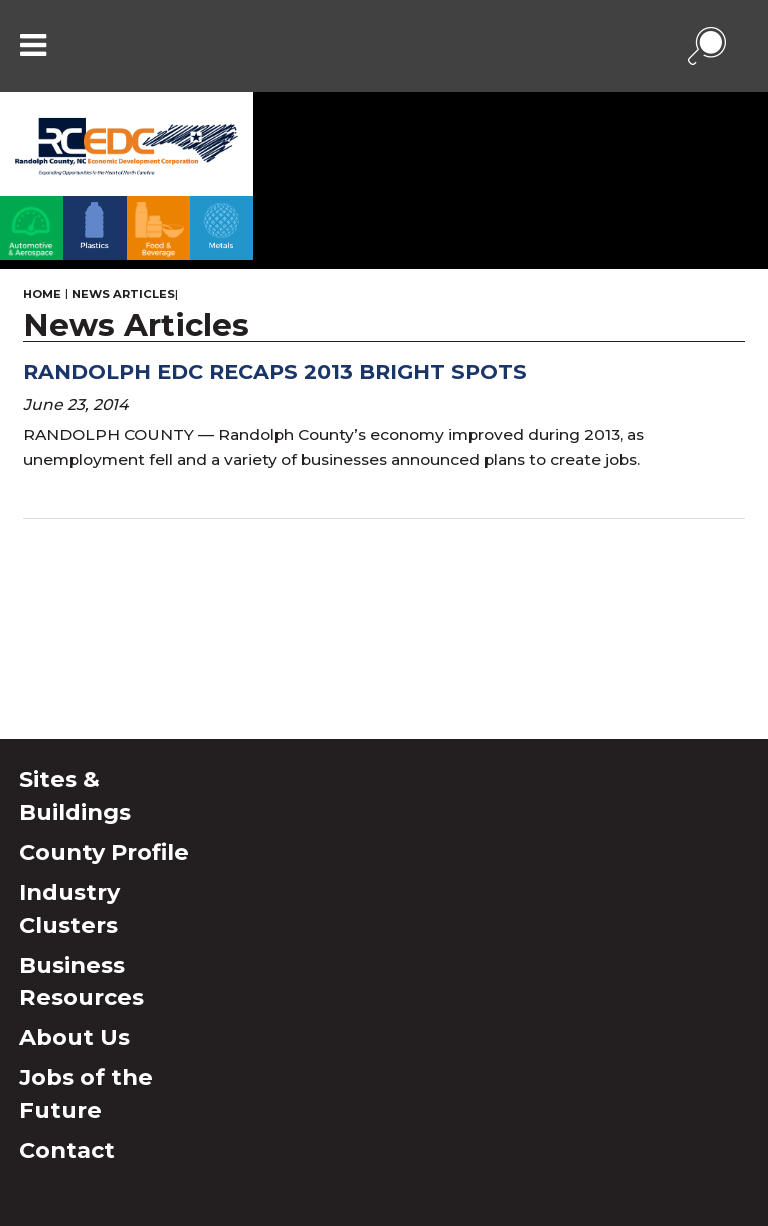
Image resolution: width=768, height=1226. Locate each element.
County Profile (104, 852)
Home (42, 294)
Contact (67, 1150)
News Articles (123, 294)
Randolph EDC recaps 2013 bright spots (275, 371)
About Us (74, 1037)
